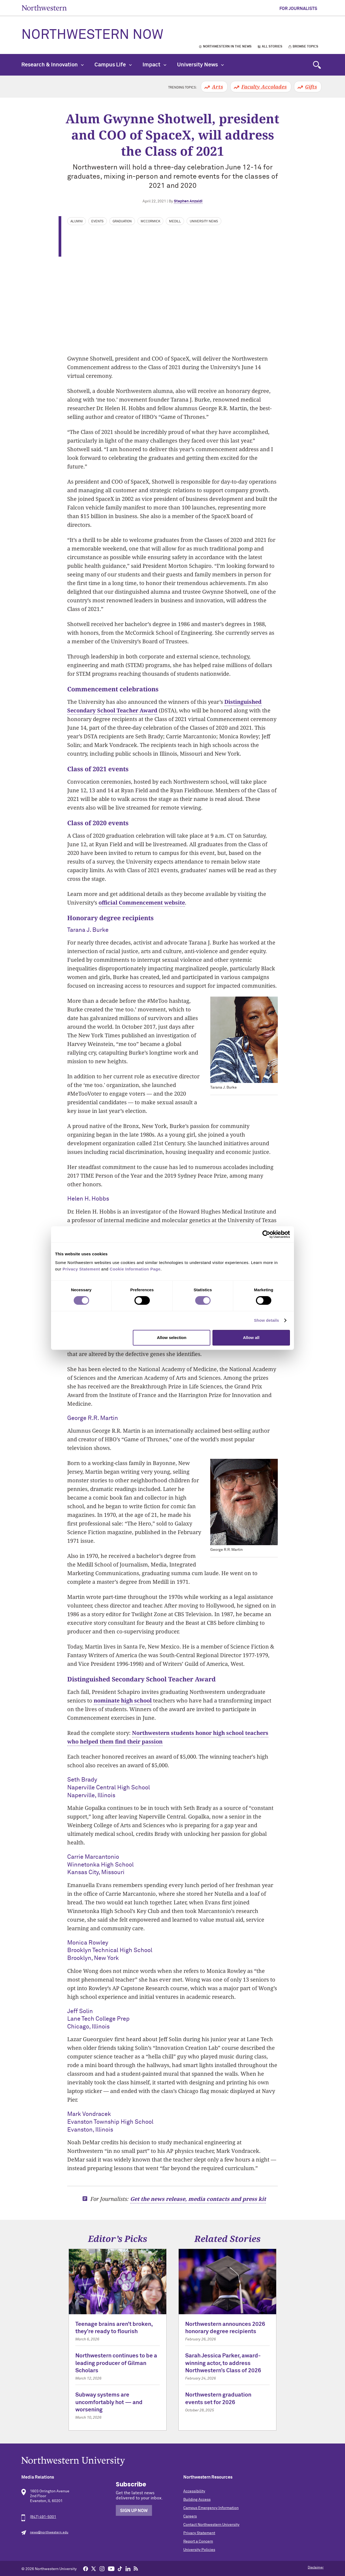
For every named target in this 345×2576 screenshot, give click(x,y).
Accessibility (194, 2491)
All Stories (272, 46)
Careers (190, 2516)
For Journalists (298, 8)
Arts (217, 86)
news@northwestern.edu (49, 2532)
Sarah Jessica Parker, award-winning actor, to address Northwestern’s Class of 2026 (223, 2363)
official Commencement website (142, 902)
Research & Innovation (52, 64)
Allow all (251, 1337)
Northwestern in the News (227, 46)
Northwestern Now (92, 35)
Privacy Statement (199, 2533)
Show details (266, 1320)
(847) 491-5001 (43, 2517)
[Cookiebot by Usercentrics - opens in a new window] (266, 1234)
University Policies (199, 2550)
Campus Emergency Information (211, 2508)
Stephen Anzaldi (188, 201)
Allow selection (171, 1337)
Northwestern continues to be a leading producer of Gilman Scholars (116, 2363)
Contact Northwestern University (211, 2525)
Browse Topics (305, 46)
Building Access (197, 2500)
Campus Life (113, 64)
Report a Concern (198, 2541)
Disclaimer (316, 2567)
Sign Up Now (134, 2511)
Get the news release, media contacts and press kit (198, 2199)
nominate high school (123, 1700)
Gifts (311, 86)
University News (200, 64)
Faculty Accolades (264, 86)
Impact (154, 64)
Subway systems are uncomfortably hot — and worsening (109, 2402)
